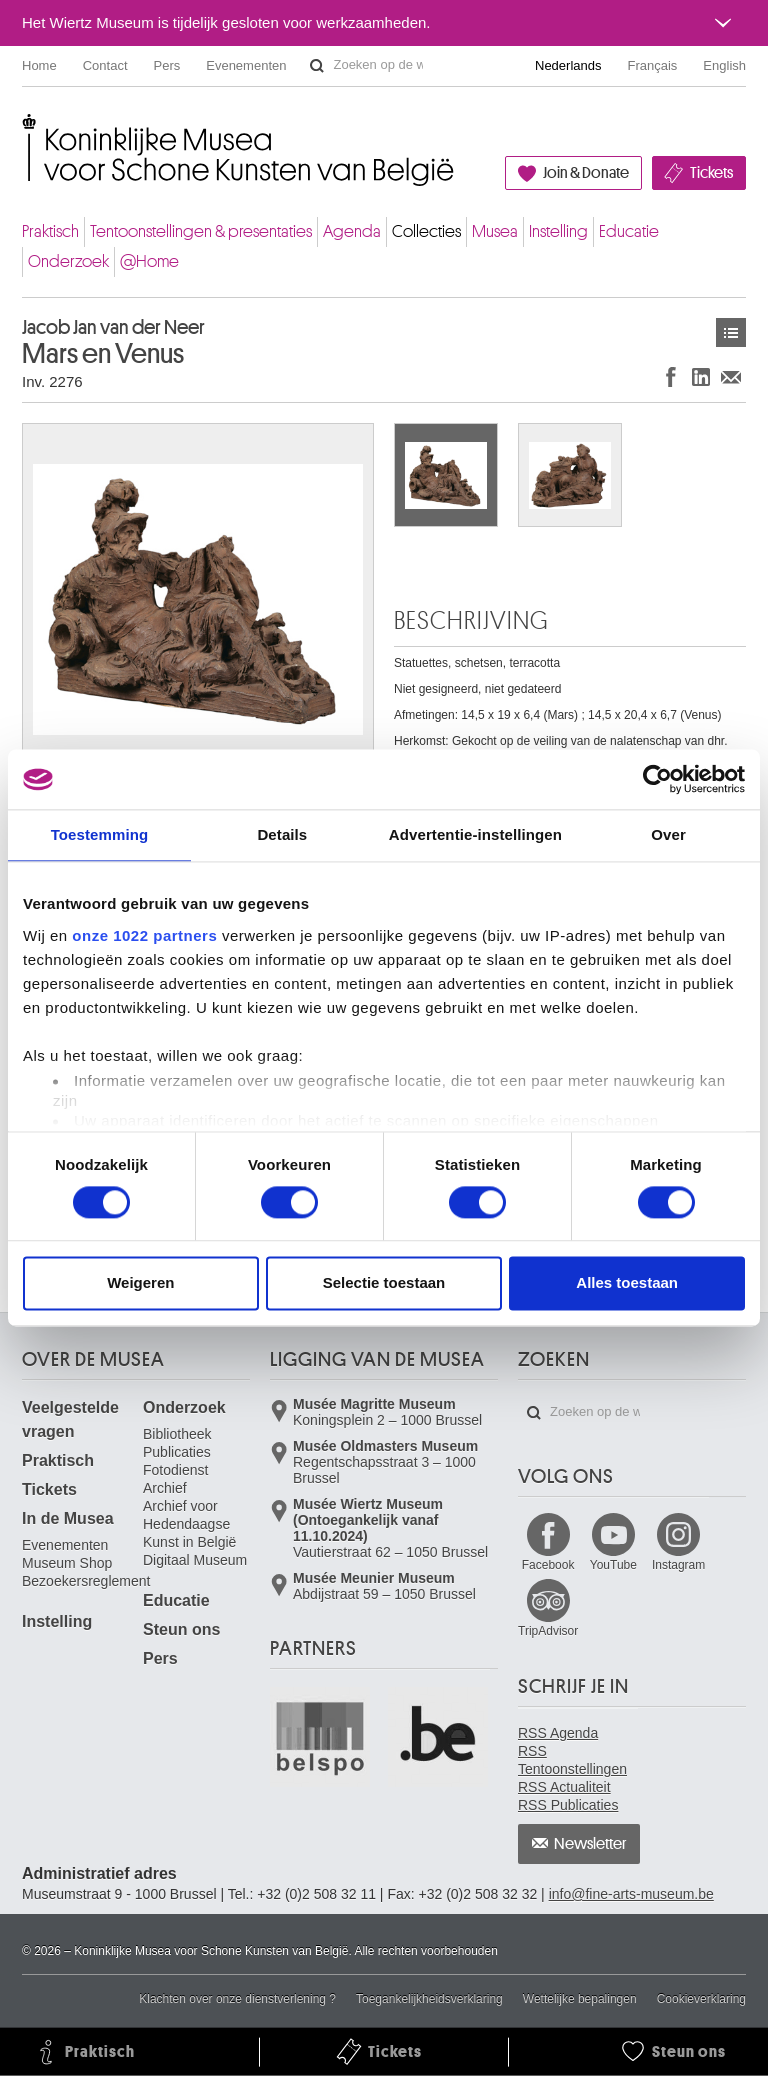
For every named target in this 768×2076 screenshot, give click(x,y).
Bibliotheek (177, 1434)
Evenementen (246, 65)
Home (39, 65)
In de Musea (68, 1518)
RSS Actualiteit (564, 1787)
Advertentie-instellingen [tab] (475, 834)
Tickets (711, 173)
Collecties (426, 231)
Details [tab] (282, 834)
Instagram (678, 1565)
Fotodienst (175, 1470)
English (724, 65)
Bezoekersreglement (86, 1581)
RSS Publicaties (568, 1805)
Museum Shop (67, 1563)
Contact (105, 65)
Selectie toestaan (384, 1283)
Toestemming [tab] (100, 834)
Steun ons (181, 1629)
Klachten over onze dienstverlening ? (237, 1999)
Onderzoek (68, 261)
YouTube (613, 1565)
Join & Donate (586, 173)
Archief (165, 1488)
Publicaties (177, 1452)
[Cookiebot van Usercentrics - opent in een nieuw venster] (657, 779)
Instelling (558, 231)
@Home (149, 261)
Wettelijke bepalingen (580, 1999)
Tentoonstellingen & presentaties (201, 231)
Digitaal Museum (195, 1560)
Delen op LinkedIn (701, 376)
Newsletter (590, 1844)
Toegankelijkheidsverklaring (429, 1999)
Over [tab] (668, 834)
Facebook (548, 1565)
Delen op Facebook (671, 376)
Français (653, 65)
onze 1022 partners (144, 935)
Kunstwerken (731, 332)
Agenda (352, 231)
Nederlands (568, 65)
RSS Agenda (558, 1733)
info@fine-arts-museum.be (631, 1894)
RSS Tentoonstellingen (572, 1760)
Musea (495, 231)
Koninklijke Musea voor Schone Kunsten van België (26, 129)
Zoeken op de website (317, 66)
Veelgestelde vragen (70, 1419)
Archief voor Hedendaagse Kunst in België (189, 1524)
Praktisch (50, 231)
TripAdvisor (548, 1631)
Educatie (629, 231)
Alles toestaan (627, 1283)
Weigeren (140, 1283)
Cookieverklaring (701, 1999)
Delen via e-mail (731, 376)
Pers (167, 65)
